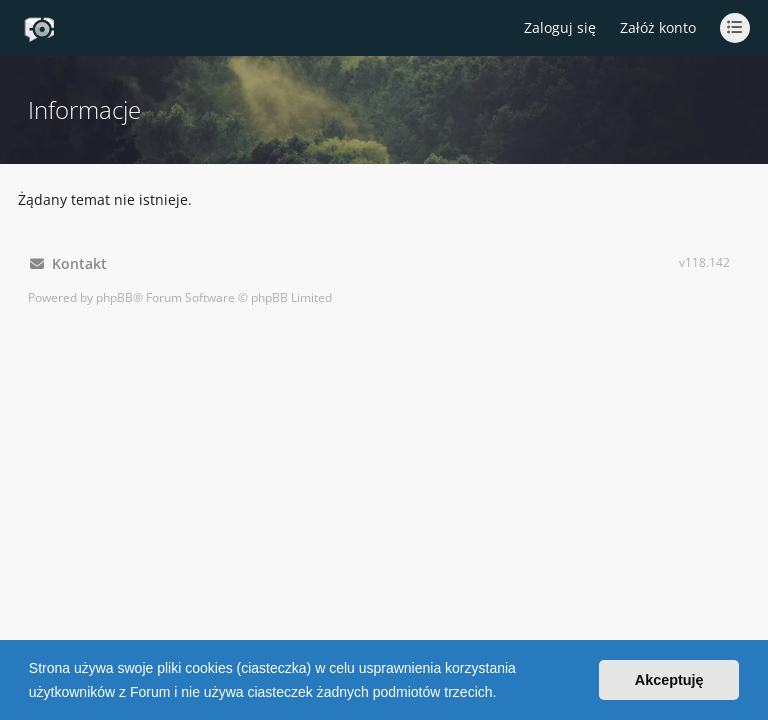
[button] (503, 694)
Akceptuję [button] (669, 680)
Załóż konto (658, 27)
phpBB (114, 297)
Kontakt (68, 263)
